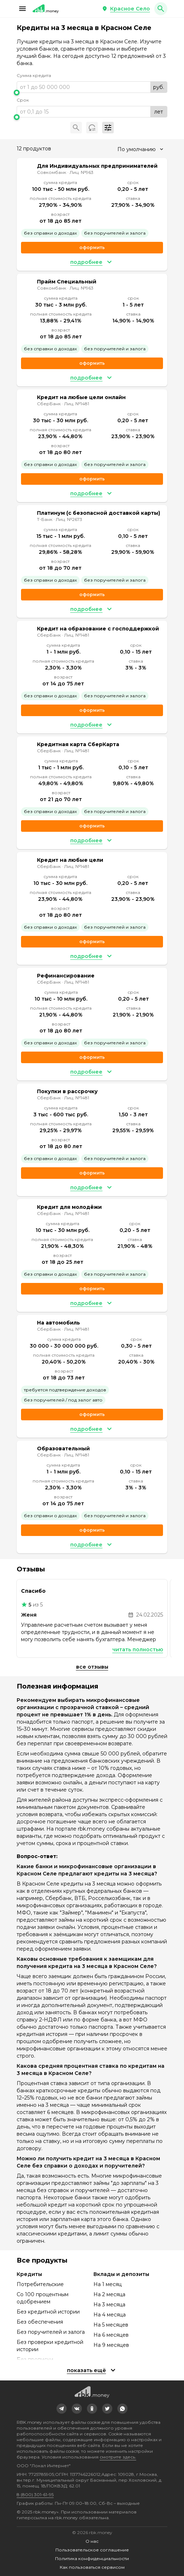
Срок (23, 100)
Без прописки (35, 2359)
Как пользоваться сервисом (92, 2567)
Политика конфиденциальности (92, 2558)
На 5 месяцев (110, 2325)
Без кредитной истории (48, 2311)
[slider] (92, 92)
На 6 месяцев (111, 2335)
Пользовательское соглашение (92, 2550)
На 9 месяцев (111, 2345)
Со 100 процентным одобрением (42, 2298)
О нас (92, 2541)
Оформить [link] (92, 247)
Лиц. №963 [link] (81, 172)
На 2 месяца (109, 2294)
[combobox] (140, 149)
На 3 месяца (109, 2304)
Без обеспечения (40, 2322)
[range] (92, 87)
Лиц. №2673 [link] (69, 519)
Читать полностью (137, 1649)
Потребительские (40, 2284)
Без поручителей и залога (51, 2332)
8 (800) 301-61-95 (35, 2494)
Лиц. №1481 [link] (76, 403)
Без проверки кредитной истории (50, 2346)
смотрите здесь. (118, 2457)
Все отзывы (92, 1667)
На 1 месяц (107, 2284)
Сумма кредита (34, 75)
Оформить (92, 479)
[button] (22, 8)
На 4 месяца (109, 2314)
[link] (62, 2409)
